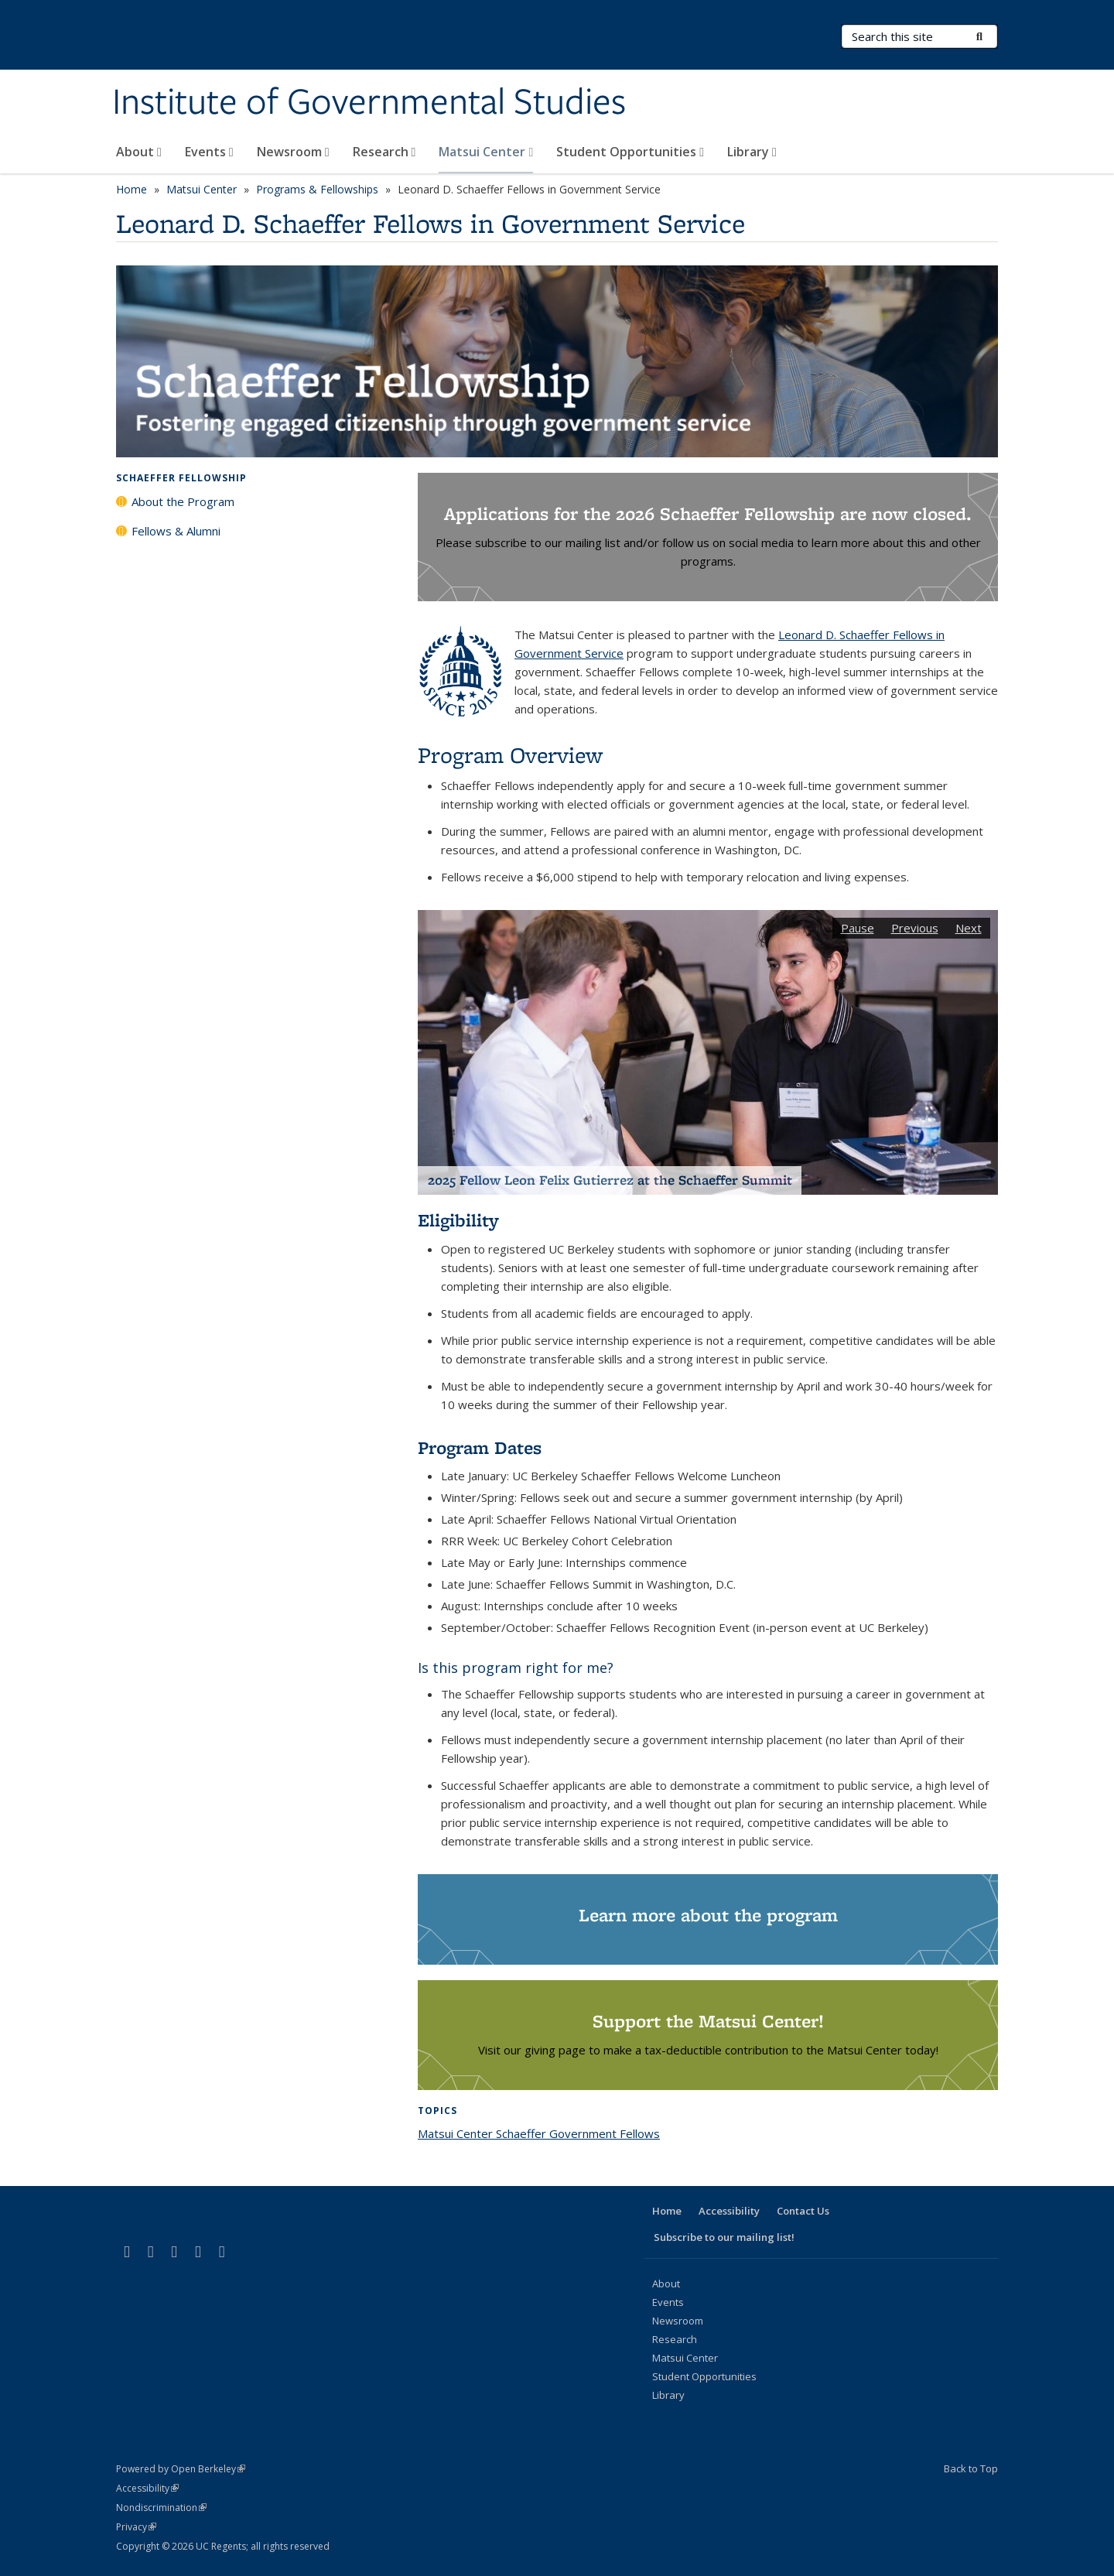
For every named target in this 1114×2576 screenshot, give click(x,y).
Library (752, 151)
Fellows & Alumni (176, 531)
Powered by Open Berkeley (180, 2468)
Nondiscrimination (161, 2507)
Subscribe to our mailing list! (724, 2237)
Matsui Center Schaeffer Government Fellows (539, 2133)
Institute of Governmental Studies (369, 103)
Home (131, 189)
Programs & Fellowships (317, 189)
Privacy (136, 2526)
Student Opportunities (630, 151)
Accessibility (729, 2211)
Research (384, 151)
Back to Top (971, 2468)
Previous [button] (914, 928)
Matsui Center (486, 151)
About (139, 151)
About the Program (183, 501)
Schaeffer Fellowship (181, 477)
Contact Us (803, 2211)
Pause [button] (857, 928)
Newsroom (293, 151)
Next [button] (968, 928)
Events (209, 151)
